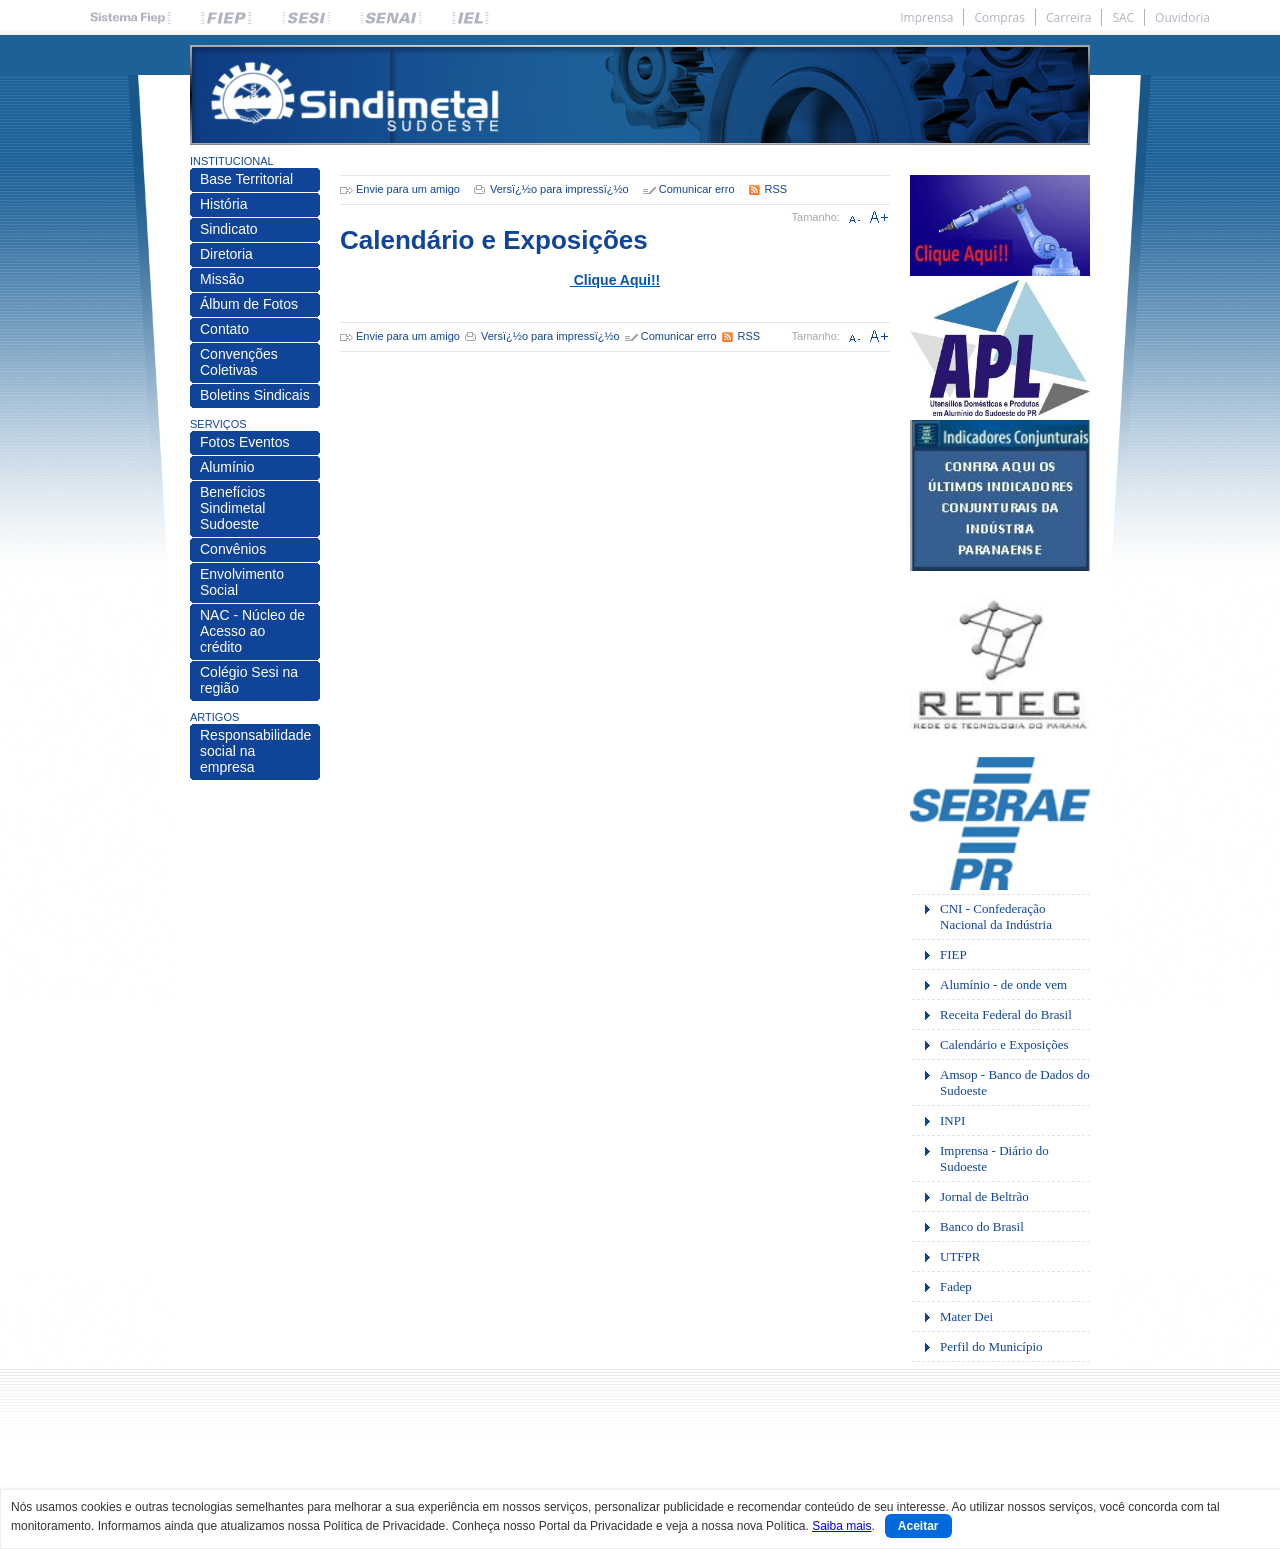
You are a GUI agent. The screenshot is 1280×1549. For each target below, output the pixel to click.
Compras (999, 17)
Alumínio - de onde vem (1003, 984)
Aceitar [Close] (918, 1526)
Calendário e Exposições (1004, 1044)
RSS (776, 189)
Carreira (1068, 17)
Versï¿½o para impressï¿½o (559, 189)
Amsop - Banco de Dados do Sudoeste (1015, 1082)
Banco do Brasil (982, 1226)
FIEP (953, 954)
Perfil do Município (991, 1346)
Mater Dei (966, 1316)
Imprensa (926, 17)
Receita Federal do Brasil (1006, 1014)
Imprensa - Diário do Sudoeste (994, 1158)
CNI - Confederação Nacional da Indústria (996, 916)
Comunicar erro (697, 189)
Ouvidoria (1182, 17)
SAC (1123, 17)
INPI (952, 1120)
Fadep (956, 1286)
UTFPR (960, 1256)
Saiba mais (841, 1526)
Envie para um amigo (408, 189)
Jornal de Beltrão (984, 1196)
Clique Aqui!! (617, 280)
